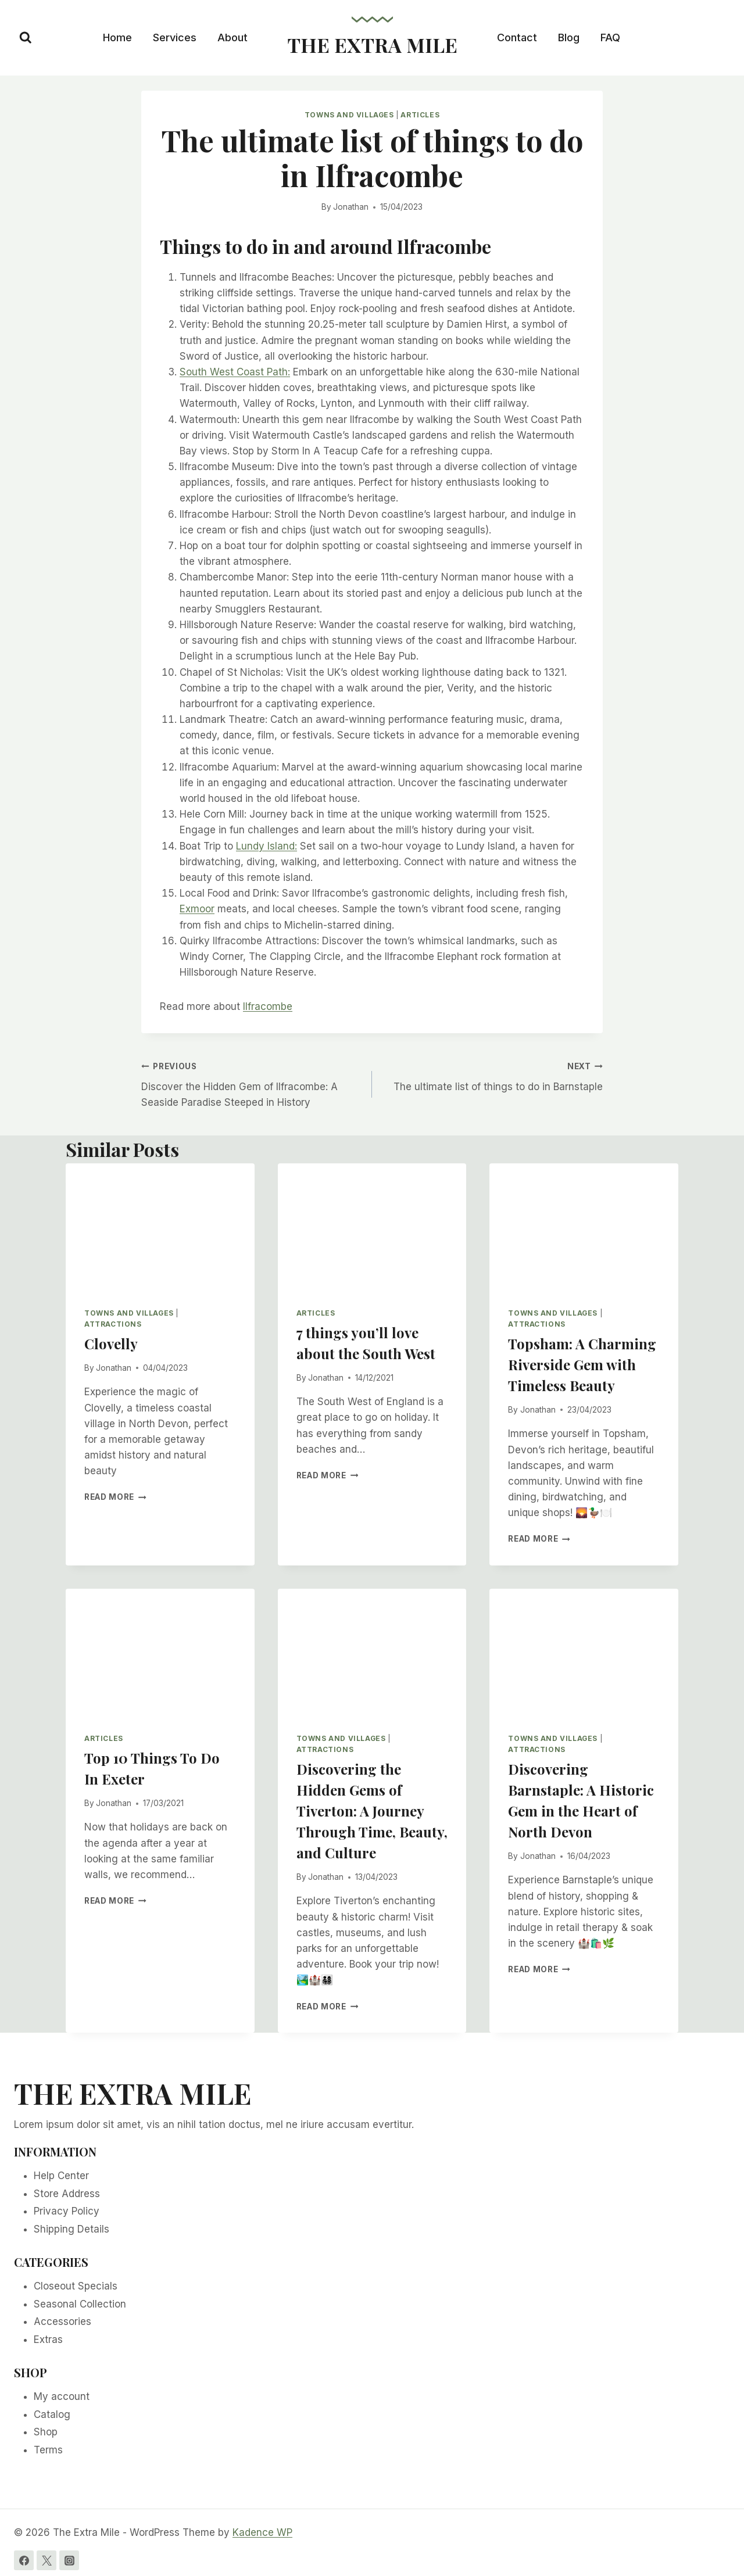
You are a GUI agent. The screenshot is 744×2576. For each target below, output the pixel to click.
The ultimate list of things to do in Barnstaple (492, 1075)
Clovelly (111, 1343)
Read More (115, 1497)
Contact (517, 37)
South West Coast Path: (235, 372)
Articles (419, 114)
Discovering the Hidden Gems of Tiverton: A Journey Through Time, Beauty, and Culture (372, 1811)
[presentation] (160, 1226)
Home (117, 37)
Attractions (113, 1324)
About (232, 37)
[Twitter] (46, 2560)
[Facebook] (24, 2560)
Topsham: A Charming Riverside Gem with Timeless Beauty (582, 1364)
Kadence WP (262, 2532)
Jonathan (351, 207)
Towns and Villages (349, 114)
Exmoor (197, 909)
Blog (569, 37)
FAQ (610, 37)
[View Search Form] (25, 37)
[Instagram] (69, 2560)
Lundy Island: (266, 846)
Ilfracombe (267, 1006)
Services (174, 37)
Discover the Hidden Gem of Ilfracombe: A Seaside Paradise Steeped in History (251, 1083)
